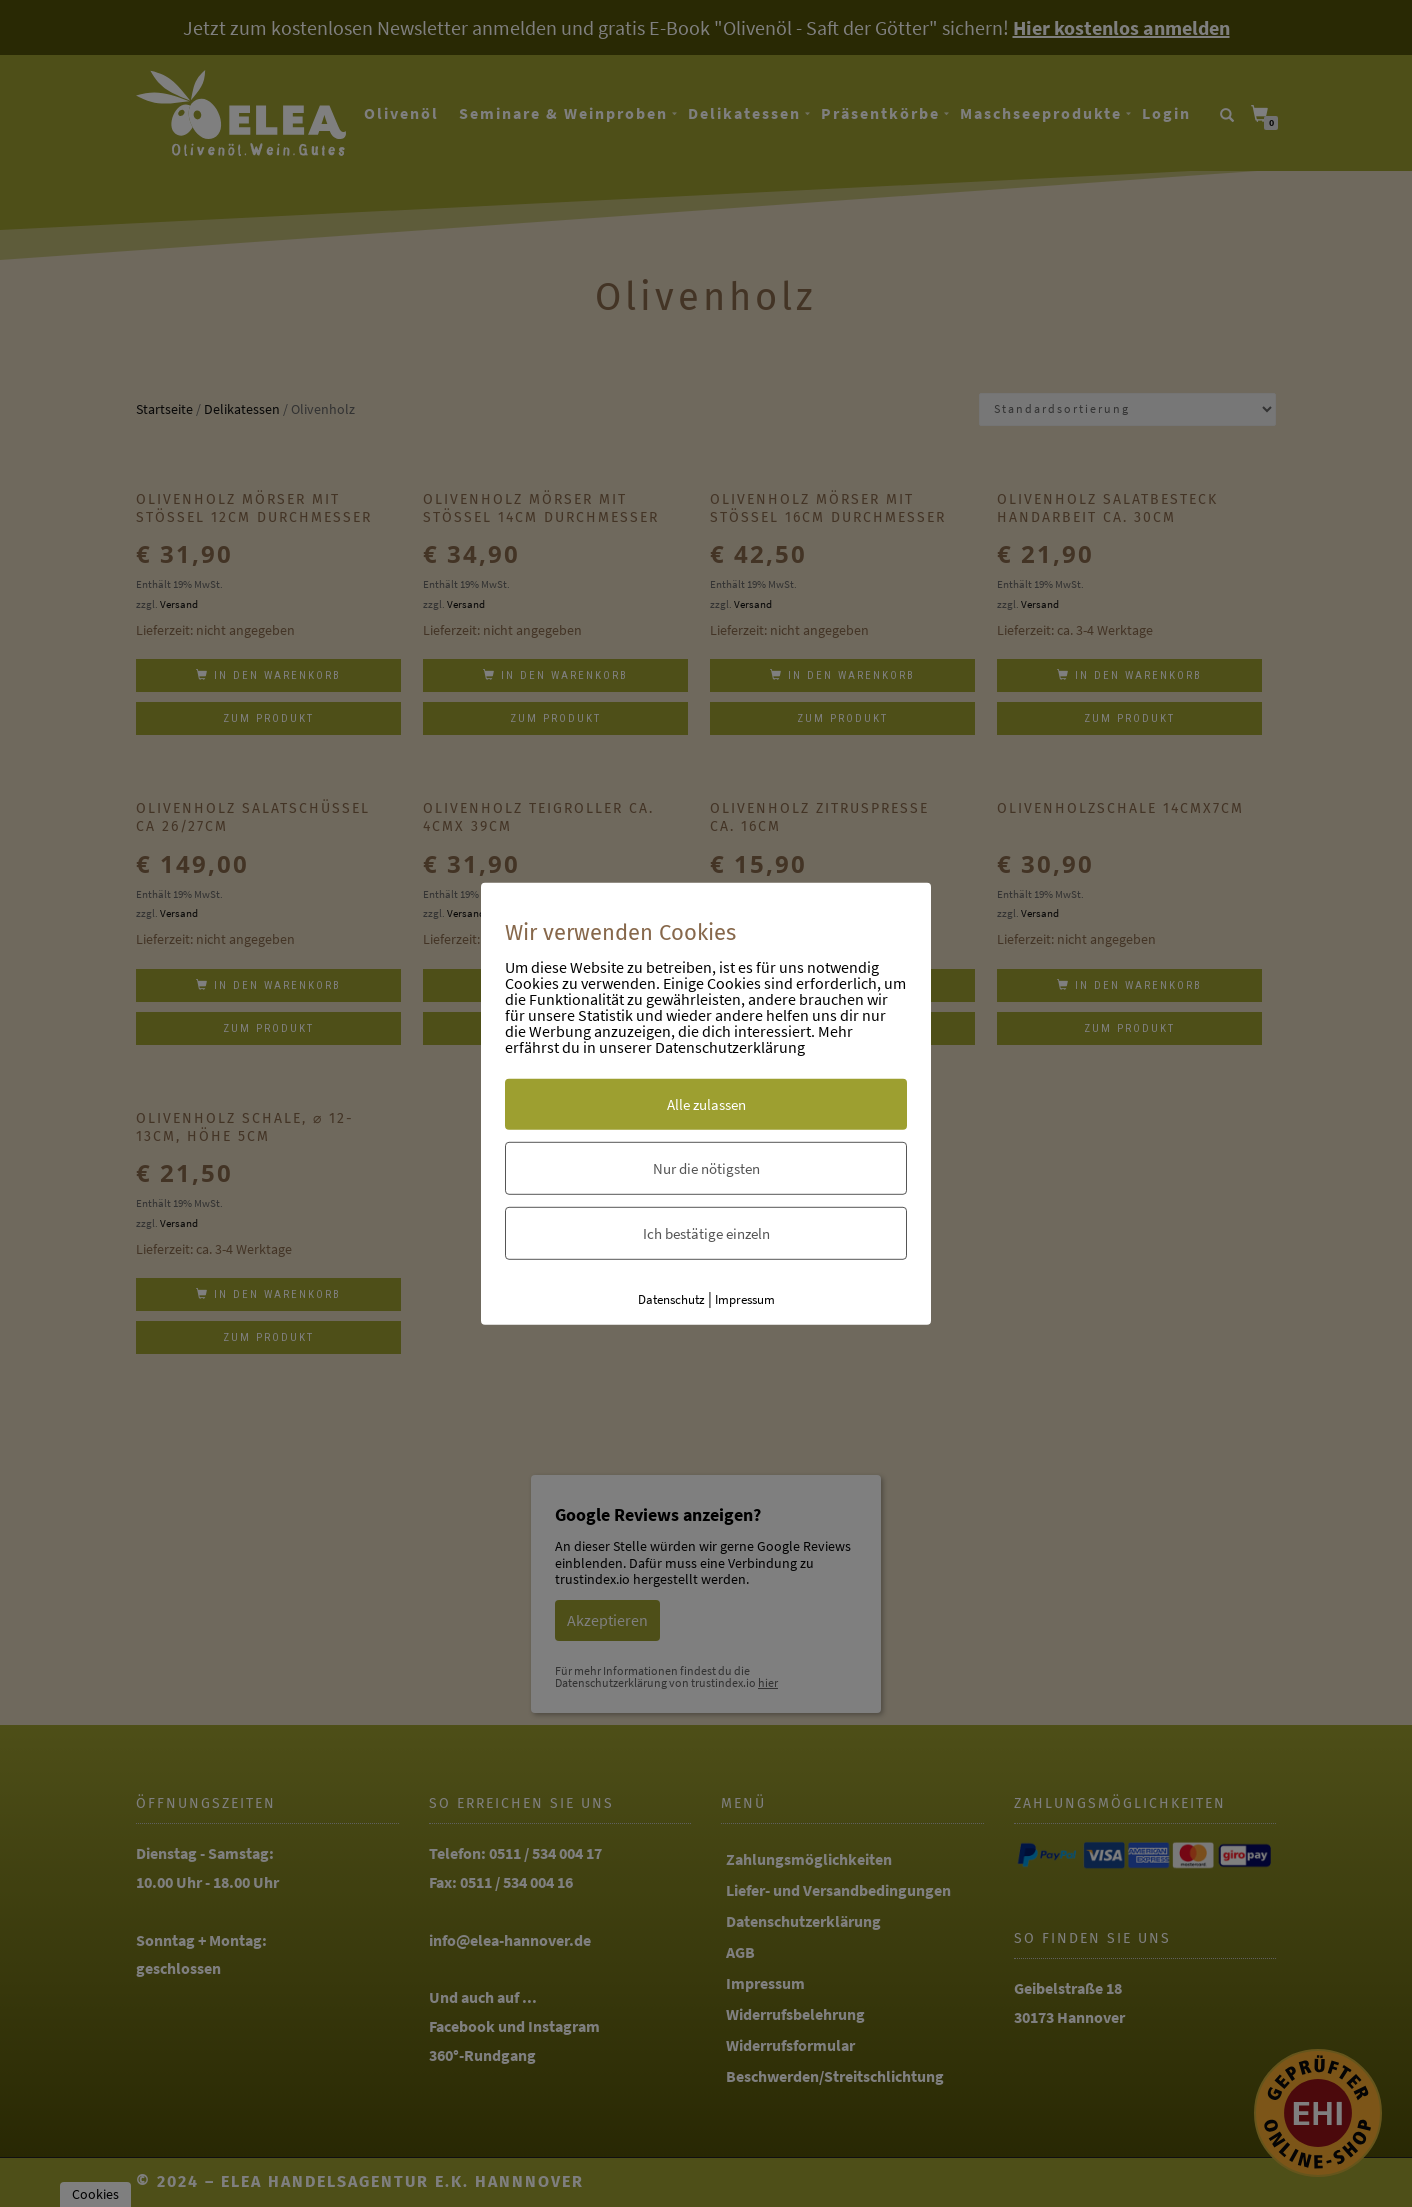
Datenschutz (671, 1299)
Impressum (745, 1299)
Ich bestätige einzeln (706, 1233)
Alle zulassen (706, 1104)
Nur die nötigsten (706, 1168)
